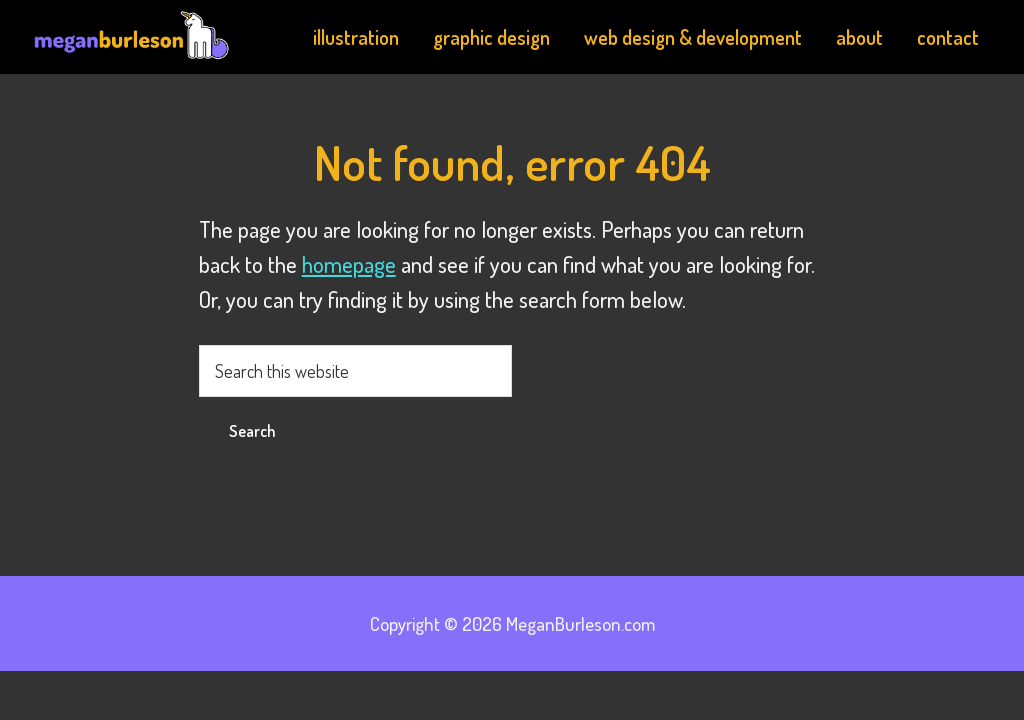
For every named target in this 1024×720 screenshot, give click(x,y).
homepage (349, 264)
